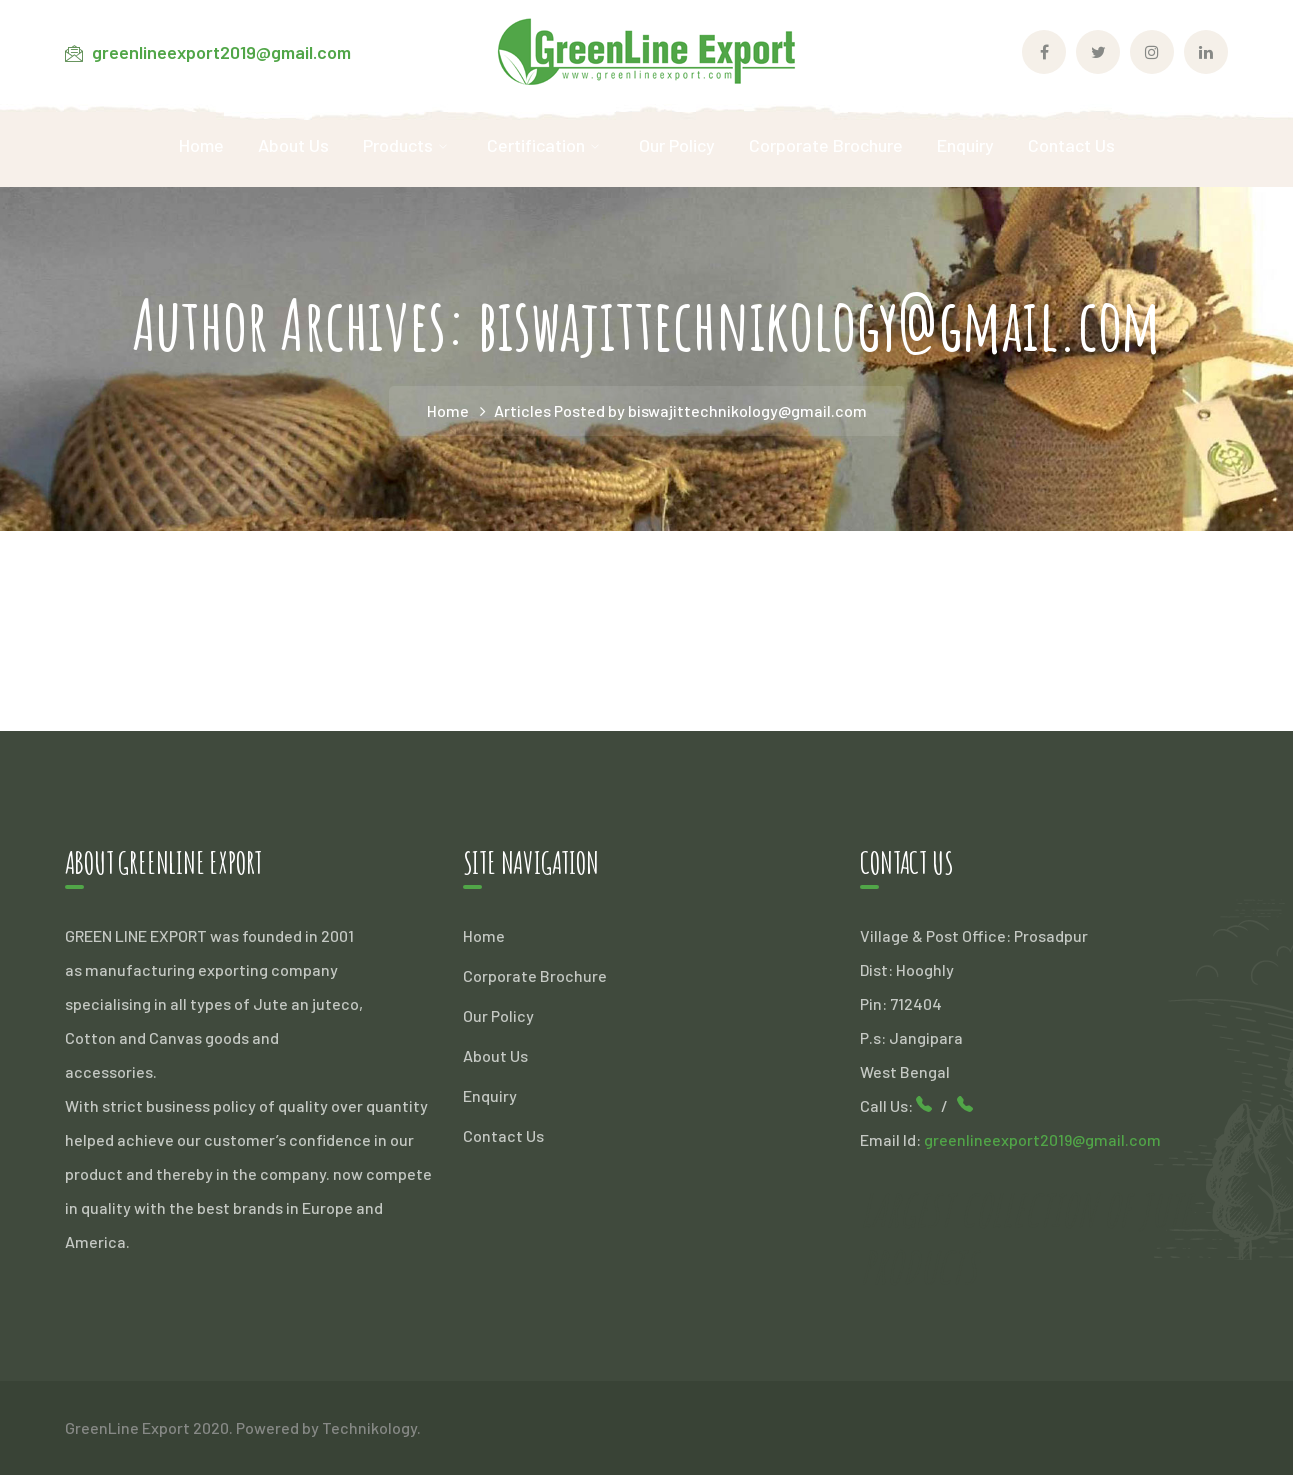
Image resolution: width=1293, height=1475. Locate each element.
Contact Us (503, 1135)
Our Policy (498, 1015)
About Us (495, 1055)
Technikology (369, 1427)
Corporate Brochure (535, 975)
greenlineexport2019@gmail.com (221, 52)
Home (448, 410)
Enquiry (490, 1095)
